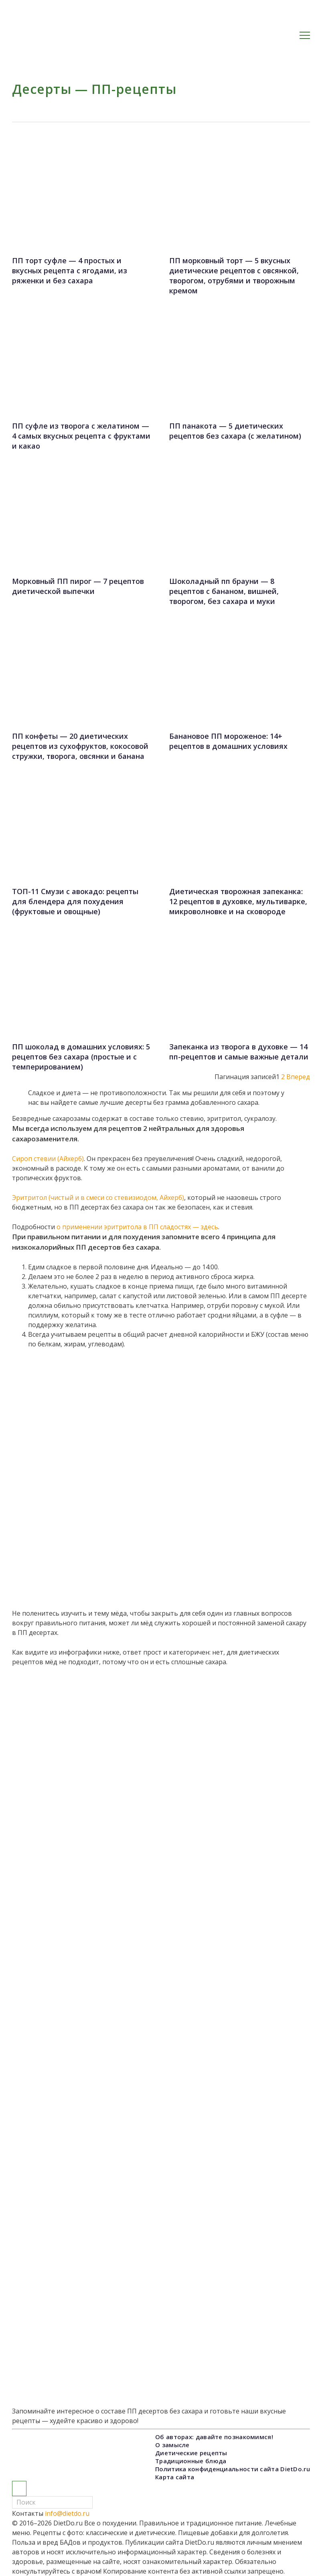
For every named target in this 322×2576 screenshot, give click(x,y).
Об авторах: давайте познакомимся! (214, 2437)
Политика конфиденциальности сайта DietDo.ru (232, 2469)
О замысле (172, 2445)
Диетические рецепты (191, 2453)
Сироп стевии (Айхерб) (48, 1158)
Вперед (298, 1076)
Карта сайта (174, 2477)
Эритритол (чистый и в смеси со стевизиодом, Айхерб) (98, 1197)
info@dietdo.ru (67, 2513)
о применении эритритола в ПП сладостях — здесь (137, 1226)
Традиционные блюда (190, 2461)
